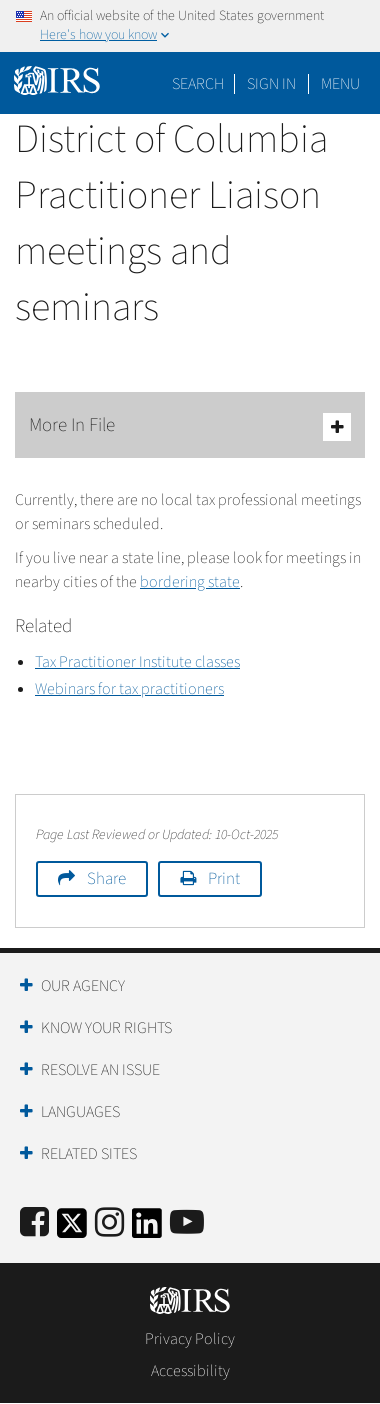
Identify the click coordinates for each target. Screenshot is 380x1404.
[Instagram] (109, 1223)
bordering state (190, 582)
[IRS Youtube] (187, 1223)
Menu (340, 84)
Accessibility (190, 1371)
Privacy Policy (190, 1339)
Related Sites (89, 1154)
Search (198, 84)
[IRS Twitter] (72, 1229)
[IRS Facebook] (34, 1223)
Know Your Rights (106, 1028)
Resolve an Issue (100, 1070)
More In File (190, 426)
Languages (80, 1112)
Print (224, 879)
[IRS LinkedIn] (147, 1229)
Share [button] (106, 879)
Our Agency (83, 986)
